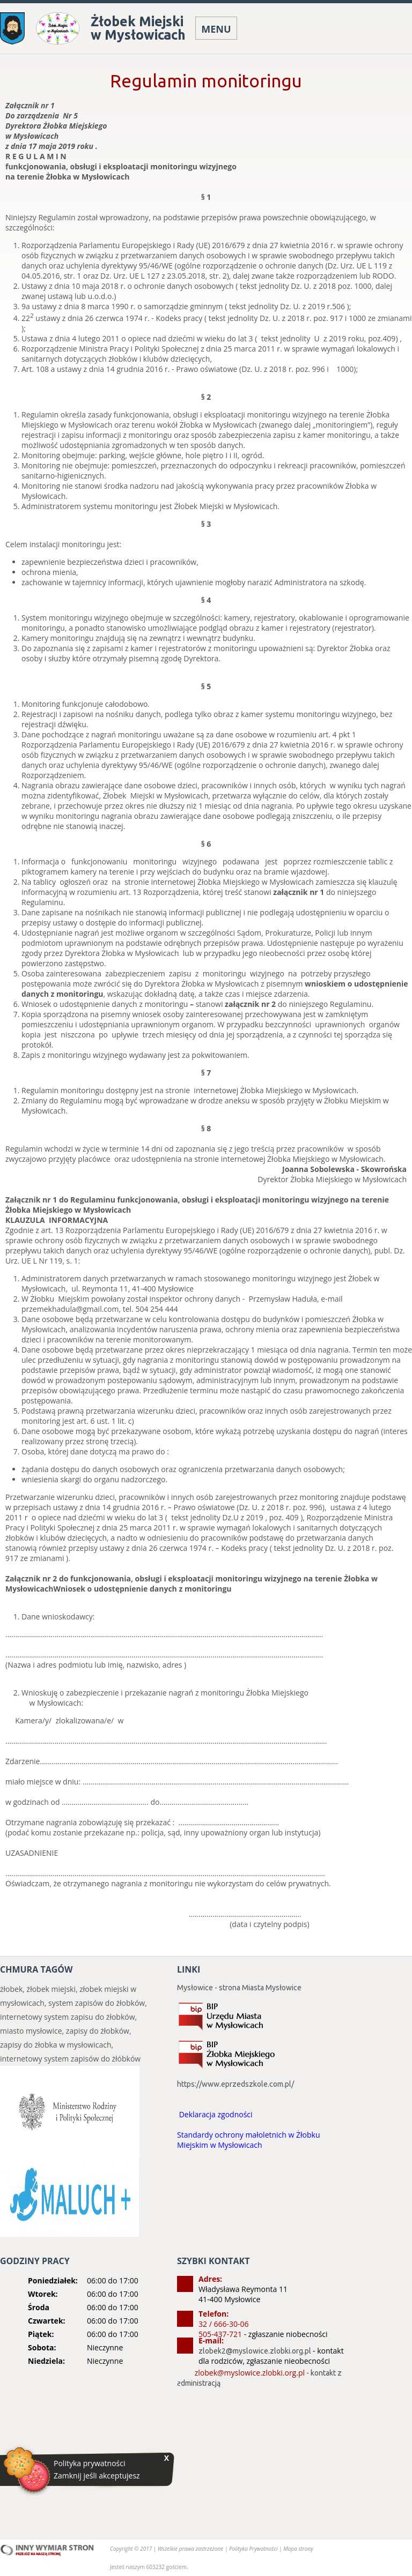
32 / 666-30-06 (223, 2324)
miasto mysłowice (31, 2031)
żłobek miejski (51, 1989)
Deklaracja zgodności (216, 2114)
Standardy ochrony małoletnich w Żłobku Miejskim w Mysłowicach (248, 2140)
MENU (216, 29)
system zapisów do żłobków (96, 2003)
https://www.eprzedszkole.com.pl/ (235, 2084)
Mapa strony (298, 2548)
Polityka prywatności (90, 2463)
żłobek (11, 1989)
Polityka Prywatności (254, 2548)
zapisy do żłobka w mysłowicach (56, 2045)
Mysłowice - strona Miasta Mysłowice (239, 1987)
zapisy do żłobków (97, 2031)
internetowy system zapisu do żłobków (67, 2017)
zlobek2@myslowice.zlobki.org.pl (254, 2351)
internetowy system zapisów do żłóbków (70, 2059)
